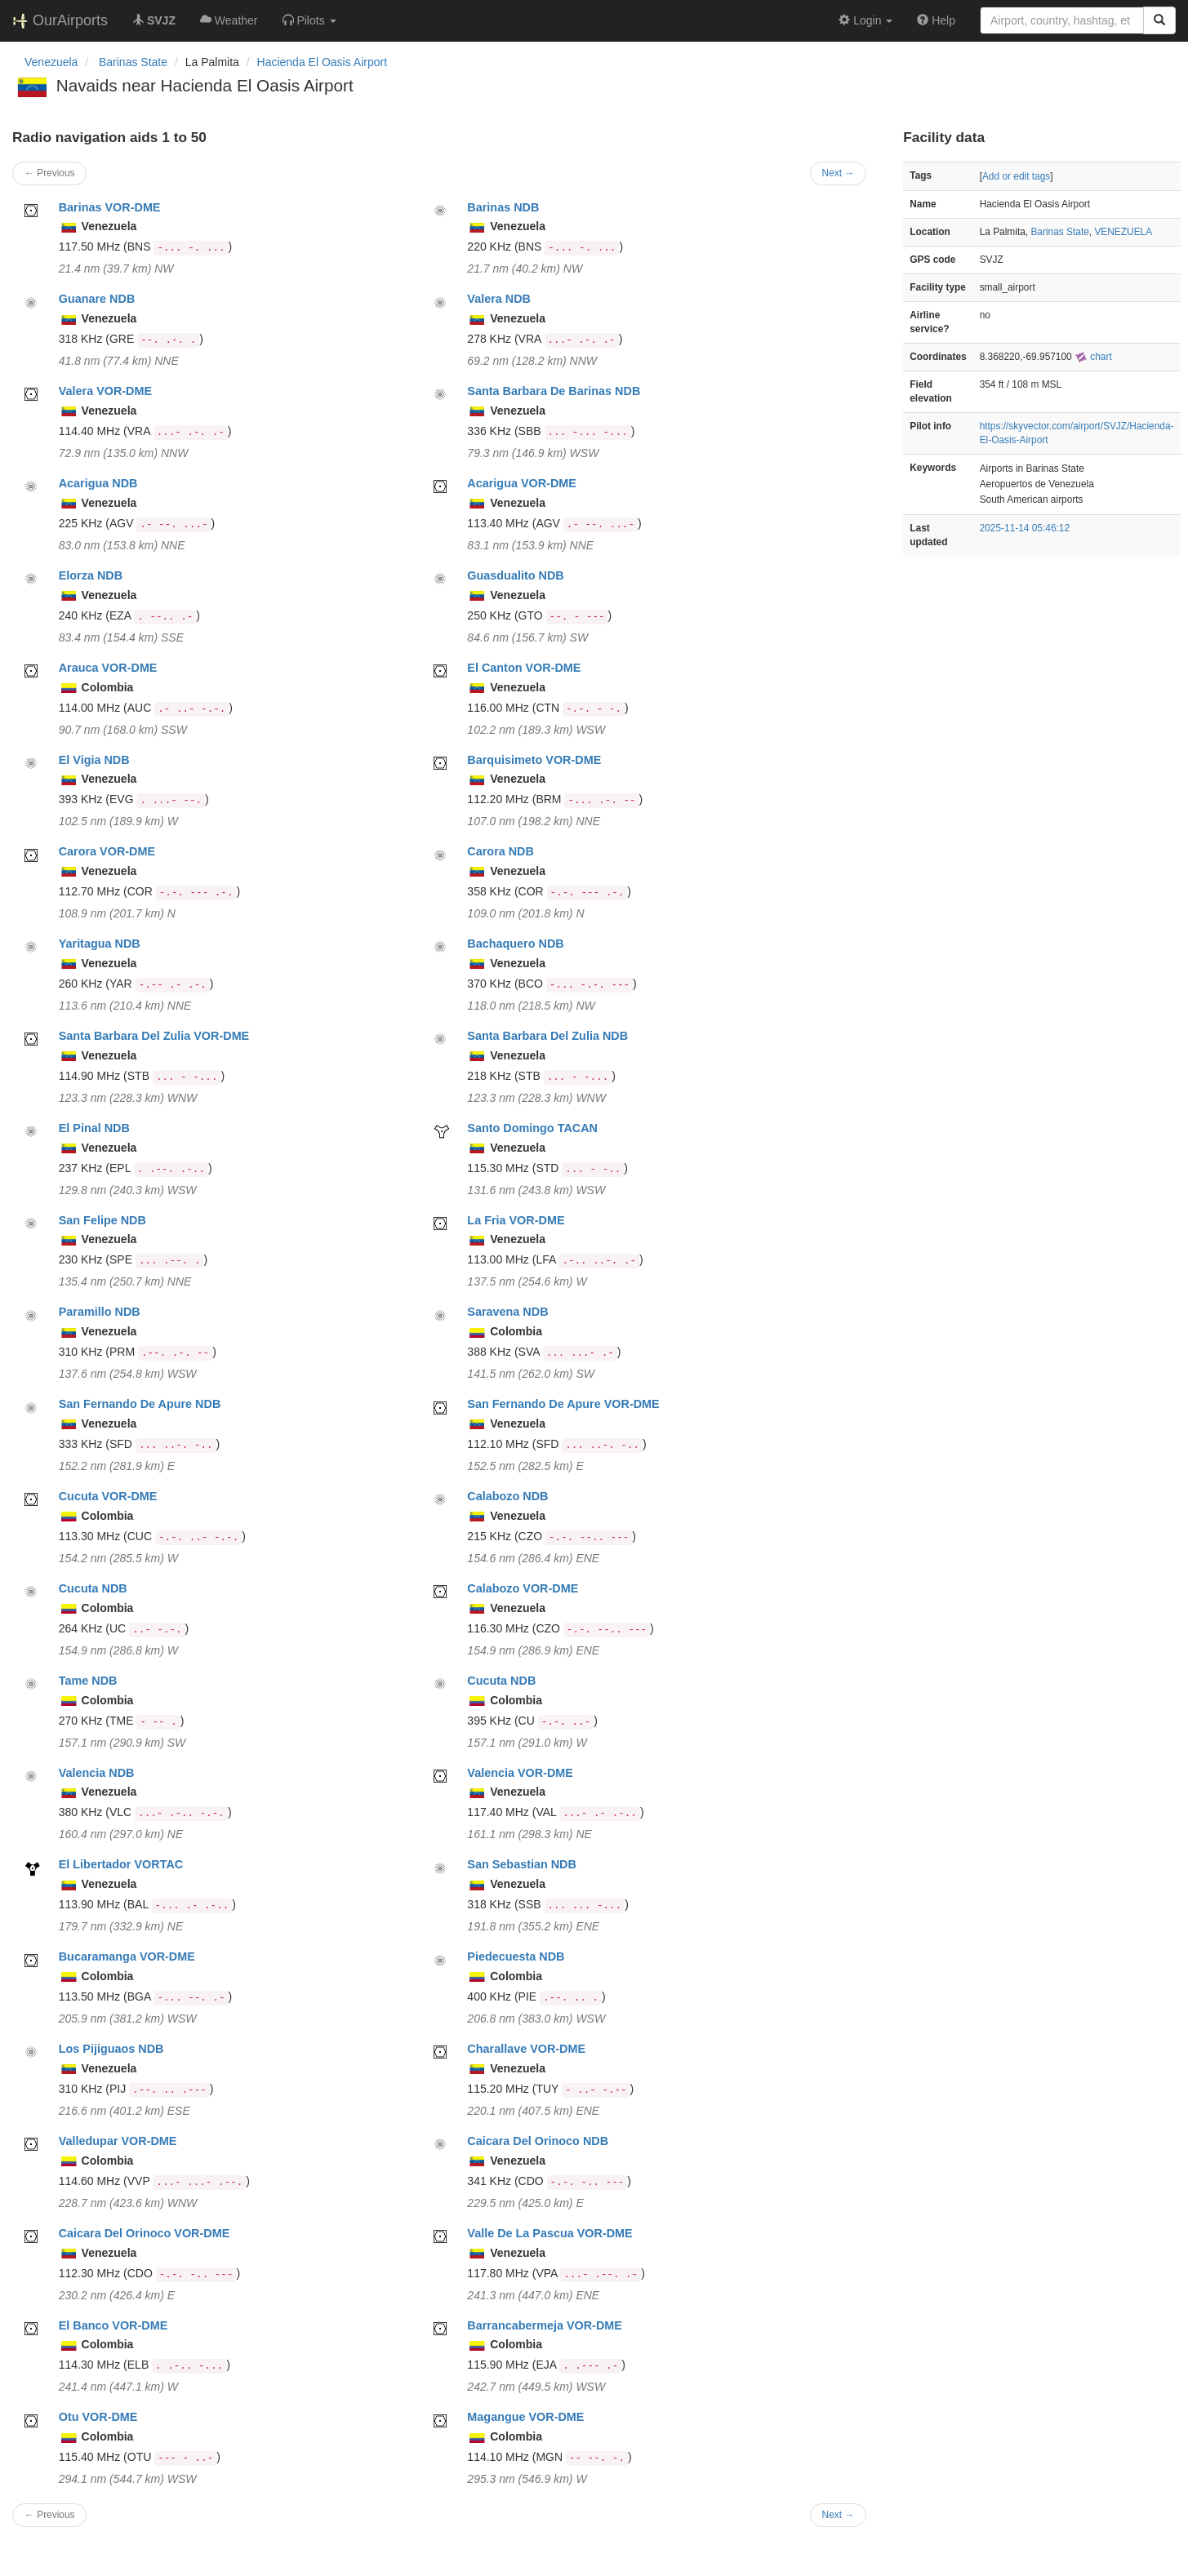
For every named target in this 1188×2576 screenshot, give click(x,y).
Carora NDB (500, 851)
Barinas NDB (503, 207)
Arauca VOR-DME (108, 667)
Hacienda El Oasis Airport (322, 62)
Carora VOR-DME (107, 851)
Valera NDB (499, 298)
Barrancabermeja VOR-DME (544, 2325)
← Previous (49, 173)
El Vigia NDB (94, 759)
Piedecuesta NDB (515, 1956)
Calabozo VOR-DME (522, 1588)
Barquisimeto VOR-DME (534, 759)
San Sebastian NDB (521, 1864)
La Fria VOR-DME (515, 1220)
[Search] (1159, 20)
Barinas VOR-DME (110, 207)
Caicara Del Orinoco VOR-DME (144, 2233)
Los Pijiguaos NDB (111, 2048)
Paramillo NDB (99, 1311)
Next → (838, 173)
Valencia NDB (97, 1772)
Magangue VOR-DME (525, 2416)
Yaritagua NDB (99, 943)
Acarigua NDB (98, 483)
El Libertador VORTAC (121, 1864)
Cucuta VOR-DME (108, 1496)
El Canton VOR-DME (524, 667)
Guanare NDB (97, 298)
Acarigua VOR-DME (521, 483)
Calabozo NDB (507, 1496)
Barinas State (1059, 232)
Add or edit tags (1016, 176)
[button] (309, 20)
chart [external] (1093, 356)
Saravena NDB (507, 1311)
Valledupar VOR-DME (118, 2140)
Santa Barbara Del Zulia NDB (547, 1035)
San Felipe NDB (102, 1220)
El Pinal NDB (94, 1128)
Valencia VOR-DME (520, 1772)
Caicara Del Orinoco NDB (537, 2140)
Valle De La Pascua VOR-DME (549, 2233)
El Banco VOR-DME (113, 2325)
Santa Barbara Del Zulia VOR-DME (154, 1035)
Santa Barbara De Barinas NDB (553, 391)
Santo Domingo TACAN (532, 1128)
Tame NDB (88, 1680)
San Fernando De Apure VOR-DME (563, 1403)
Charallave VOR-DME (526, 2048)
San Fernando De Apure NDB (140, 1403)
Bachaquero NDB (515, 943)
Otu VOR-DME (98, 2416)
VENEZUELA (1123, 232)
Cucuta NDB (93, 1588)
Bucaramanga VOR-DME (127, 1956)
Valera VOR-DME (105, 391)
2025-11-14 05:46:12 (1025, 528)
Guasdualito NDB (515, 575)
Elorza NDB (90, 575)
